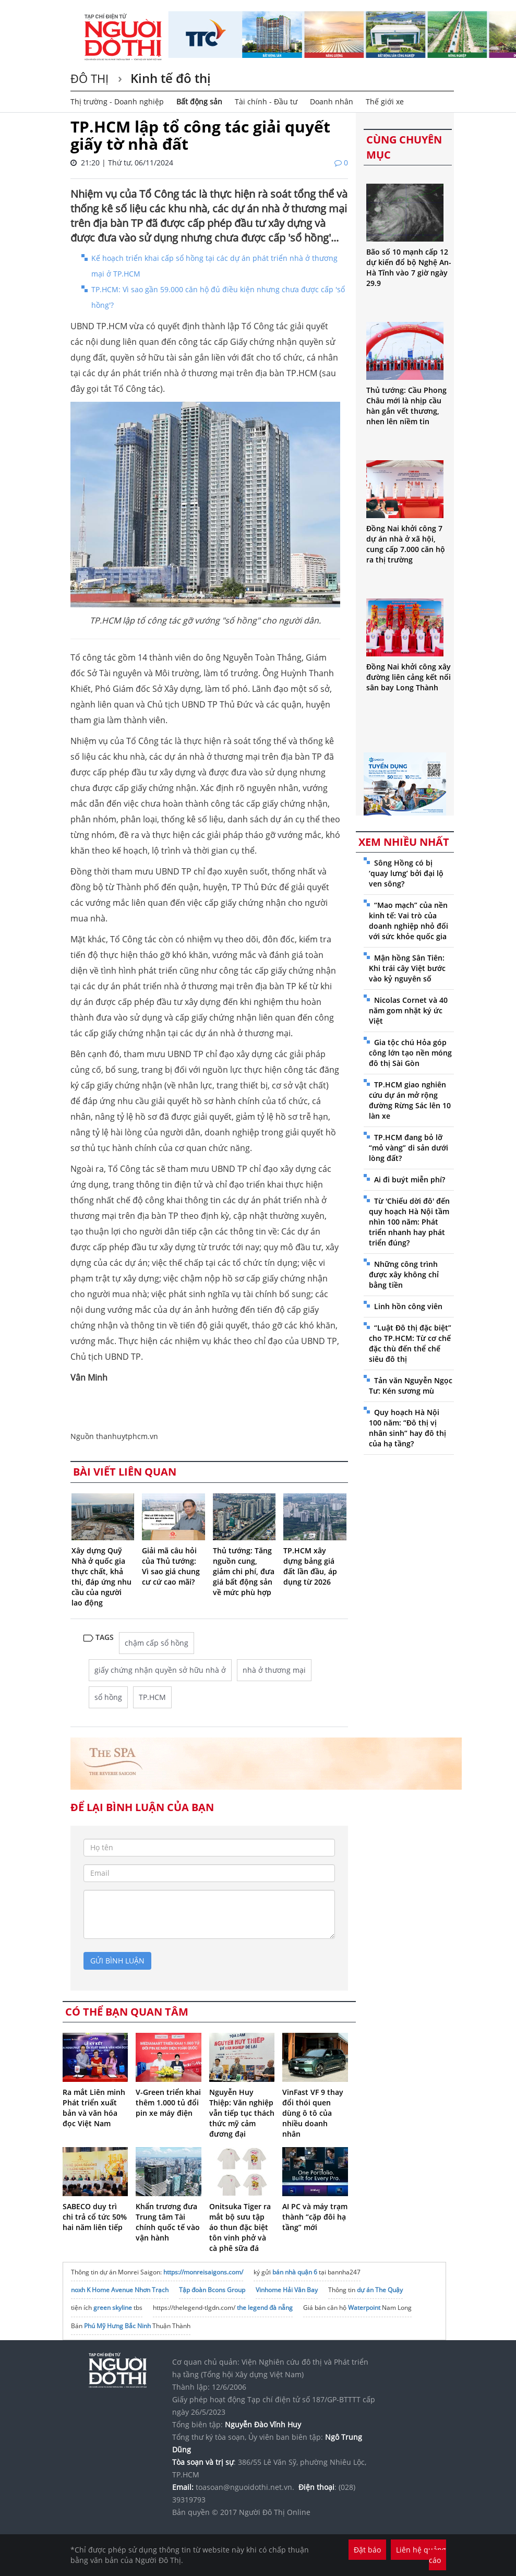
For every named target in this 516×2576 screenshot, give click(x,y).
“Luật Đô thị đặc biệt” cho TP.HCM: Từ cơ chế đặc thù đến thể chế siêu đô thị (410, 1343)
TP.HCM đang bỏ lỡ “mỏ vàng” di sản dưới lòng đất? (408, 1147)
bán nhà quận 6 (294, 2272)
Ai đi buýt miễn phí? (409, 1179)
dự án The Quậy (380, 2289)
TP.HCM (152, 1697)
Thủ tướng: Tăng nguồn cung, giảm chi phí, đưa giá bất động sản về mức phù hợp (243, 1571)
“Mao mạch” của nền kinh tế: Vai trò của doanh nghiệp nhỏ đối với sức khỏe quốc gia (408, 920)
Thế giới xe (385, 101)
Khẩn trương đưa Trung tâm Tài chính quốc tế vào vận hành (168, 2222)
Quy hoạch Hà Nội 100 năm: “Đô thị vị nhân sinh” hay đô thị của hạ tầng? (407, 1427)
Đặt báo (367, 2550)
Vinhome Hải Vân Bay (287, 2289)
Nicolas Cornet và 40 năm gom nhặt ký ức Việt (408, 1010)
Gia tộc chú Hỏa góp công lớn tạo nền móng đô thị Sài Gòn (410, 1052)
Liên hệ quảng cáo (421, 2555)
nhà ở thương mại (274, 1670)
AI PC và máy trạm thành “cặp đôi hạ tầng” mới (314, 2216)
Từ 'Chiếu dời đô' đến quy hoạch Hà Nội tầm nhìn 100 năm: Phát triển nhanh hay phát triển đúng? (409, 1222)
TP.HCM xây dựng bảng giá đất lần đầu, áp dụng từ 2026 (310, 1566)
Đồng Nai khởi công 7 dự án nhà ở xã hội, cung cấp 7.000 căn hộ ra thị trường (405, 544)
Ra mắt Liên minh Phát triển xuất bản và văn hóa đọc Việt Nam (94, 2107)
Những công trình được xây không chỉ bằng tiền (404, 1274)
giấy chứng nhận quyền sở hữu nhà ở (160, 1670)
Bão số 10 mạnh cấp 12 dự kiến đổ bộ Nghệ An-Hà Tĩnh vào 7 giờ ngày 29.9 (408, 267)
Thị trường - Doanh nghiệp (117, 101)
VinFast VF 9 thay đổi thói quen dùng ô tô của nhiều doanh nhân (312, 2113)
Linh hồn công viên (408, 1306)
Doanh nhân (331, 101)
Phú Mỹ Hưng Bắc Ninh (117, 2325)
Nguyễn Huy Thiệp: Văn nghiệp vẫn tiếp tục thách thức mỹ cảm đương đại (241, 2113)
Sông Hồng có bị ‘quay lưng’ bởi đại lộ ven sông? (406, 873)
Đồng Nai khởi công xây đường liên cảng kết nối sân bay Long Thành (408, 677)
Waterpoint (364, 2307)
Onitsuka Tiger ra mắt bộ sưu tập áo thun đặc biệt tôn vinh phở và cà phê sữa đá (240, 2227)
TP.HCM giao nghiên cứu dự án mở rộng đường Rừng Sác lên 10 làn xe (410, 1100)
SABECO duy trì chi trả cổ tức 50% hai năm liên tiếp (95, 2216)
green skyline (112, 2307)
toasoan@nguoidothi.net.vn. (245, 2487)
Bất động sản (199, 101)
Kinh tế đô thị (169, 78)
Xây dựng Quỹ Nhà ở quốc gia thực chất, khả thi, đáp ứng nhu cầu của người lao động (101, 1576)
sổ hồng (108, 1697)
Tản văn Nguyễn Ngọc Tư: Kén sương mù (410, 1385)
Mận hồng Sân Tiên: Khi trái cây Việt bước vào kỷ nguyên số (407, 968)
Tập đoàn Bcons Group (212, 2289)
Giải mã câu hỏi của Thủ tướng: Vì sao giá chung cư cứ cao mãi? (171, 1566)
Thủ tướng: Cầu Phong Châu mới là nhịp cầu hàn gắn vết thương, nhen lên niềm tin (406, 405)
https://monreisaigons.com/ (203, 2272)
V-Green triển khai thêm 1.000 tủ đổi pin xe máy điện (168, 2102)
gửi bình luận (117, 1961)
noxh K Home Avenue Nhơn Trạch (120, 2289)
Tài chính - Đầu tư (266, 101)
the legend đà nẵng (265, 2307)
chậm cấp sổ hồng (156, 1643)
